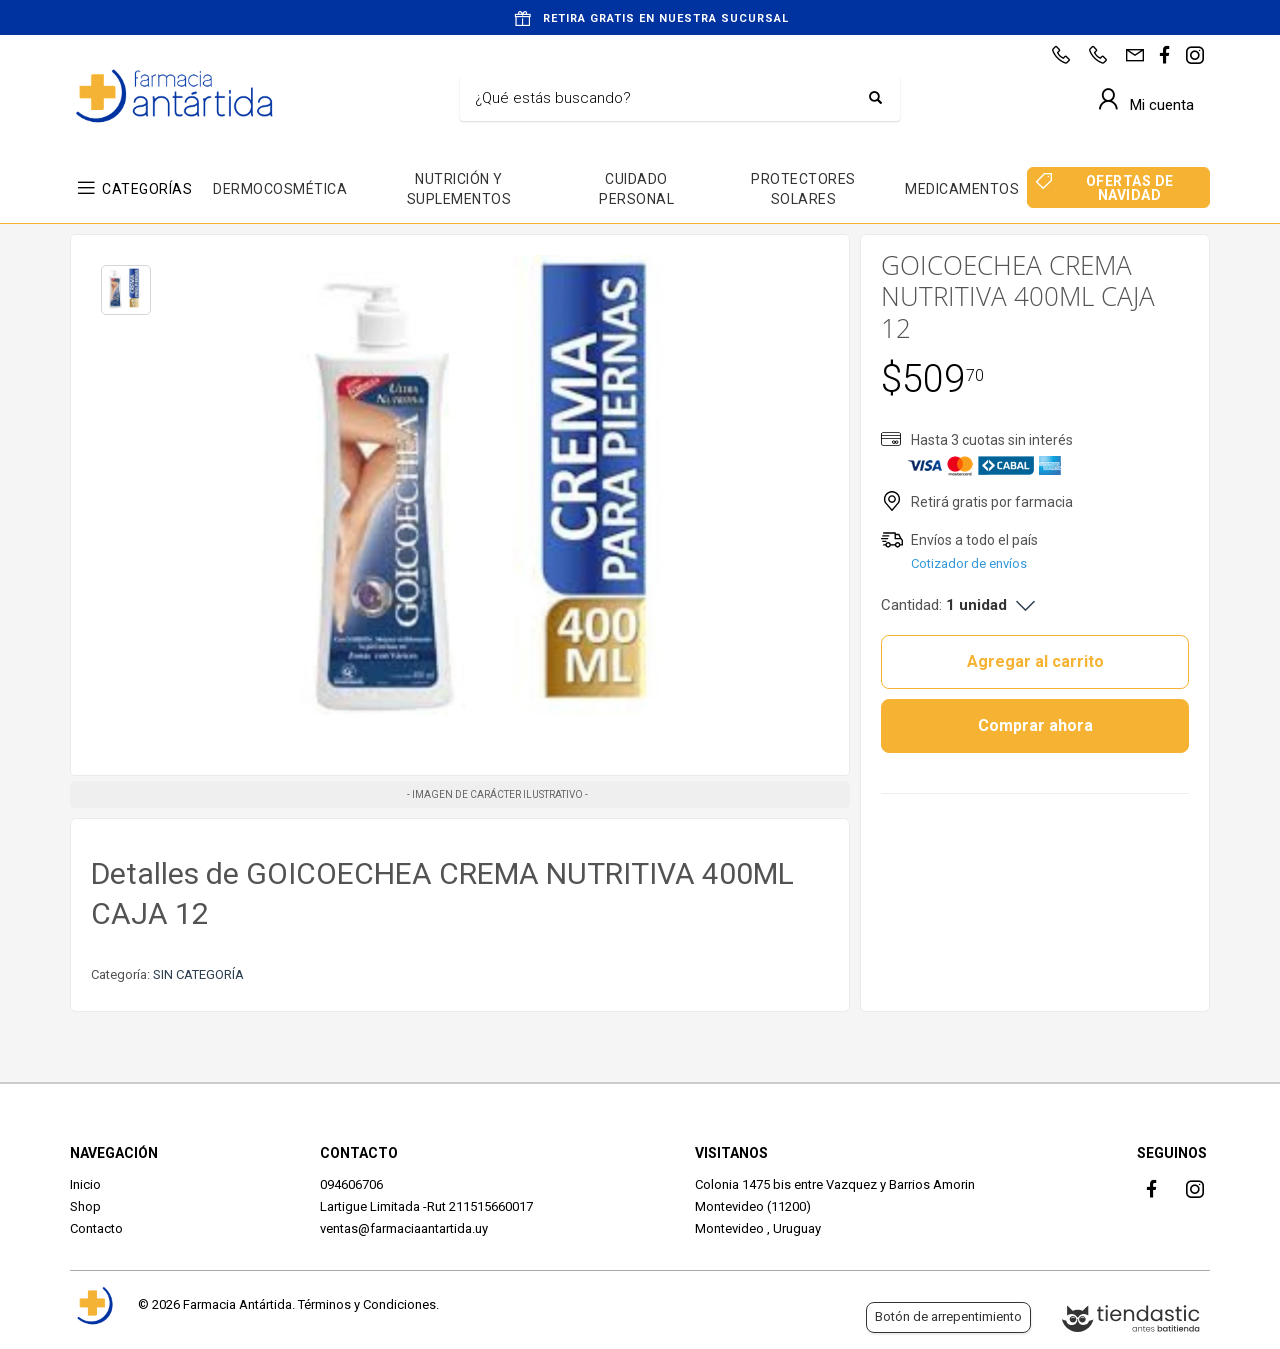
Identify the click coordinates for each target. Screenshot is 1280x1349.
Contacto (96, 1228)
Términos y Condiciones (367, 1304)
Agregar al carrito (1035, 661)
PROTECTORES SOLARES (803, 189)
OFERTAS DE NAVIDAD (1130, 188)
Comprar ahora (1035, 725)
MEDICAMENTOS (962, 189)
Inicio (85, 1184)
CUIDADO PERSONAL (636, 189)
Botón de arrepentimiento (948, 1316)
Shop (85, 1206)
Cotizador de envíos (969, 563)
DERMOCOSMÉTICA (280, 189)
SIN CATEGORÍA (198, 974)
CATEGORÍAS (147, 189)
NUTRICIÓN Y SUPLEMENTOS (459, 189)
